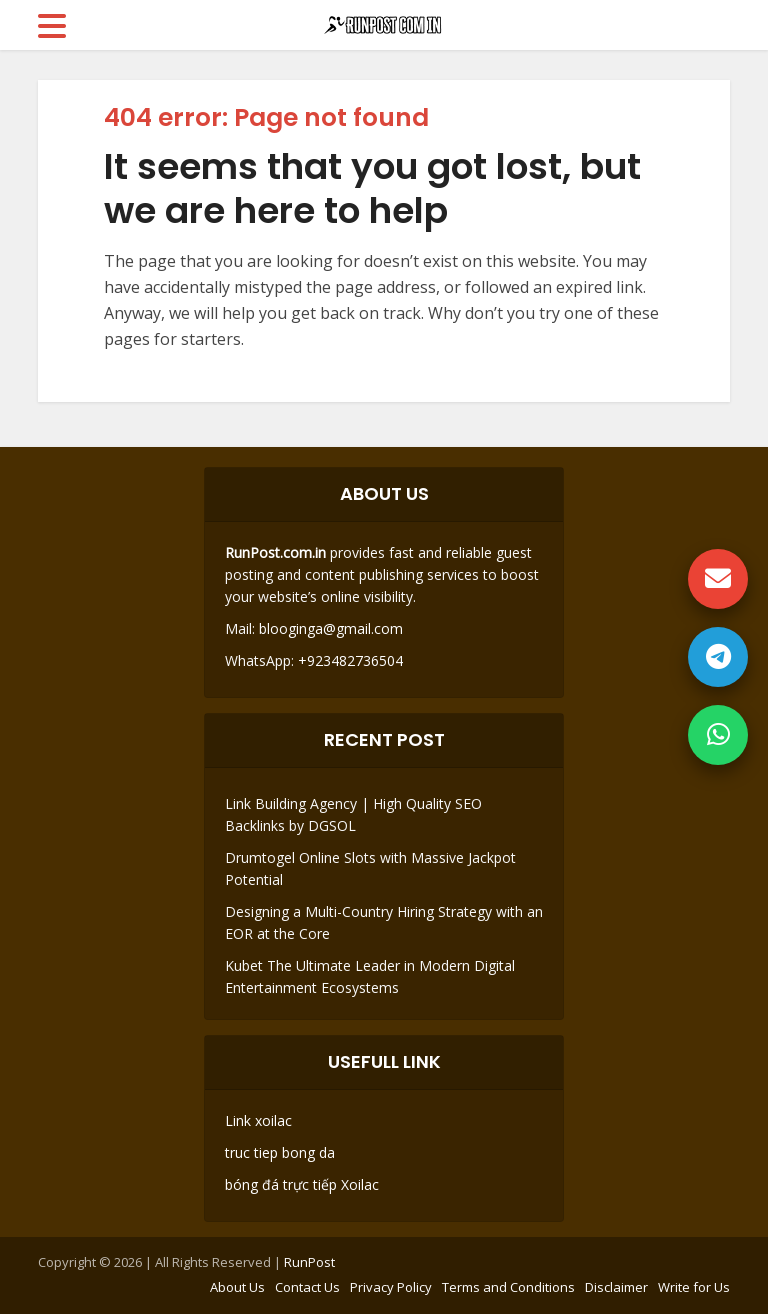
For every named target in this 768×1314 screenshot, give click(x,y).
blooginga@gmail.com (331, 628)
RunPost (309, 1262)
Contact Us (307, 1287)
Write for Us (694, 1287)
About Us (237, 1287)
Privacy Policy (391, 1287)
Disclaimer (616, 1287)
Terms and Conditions (508, 1287)
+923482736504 (348, 660)
